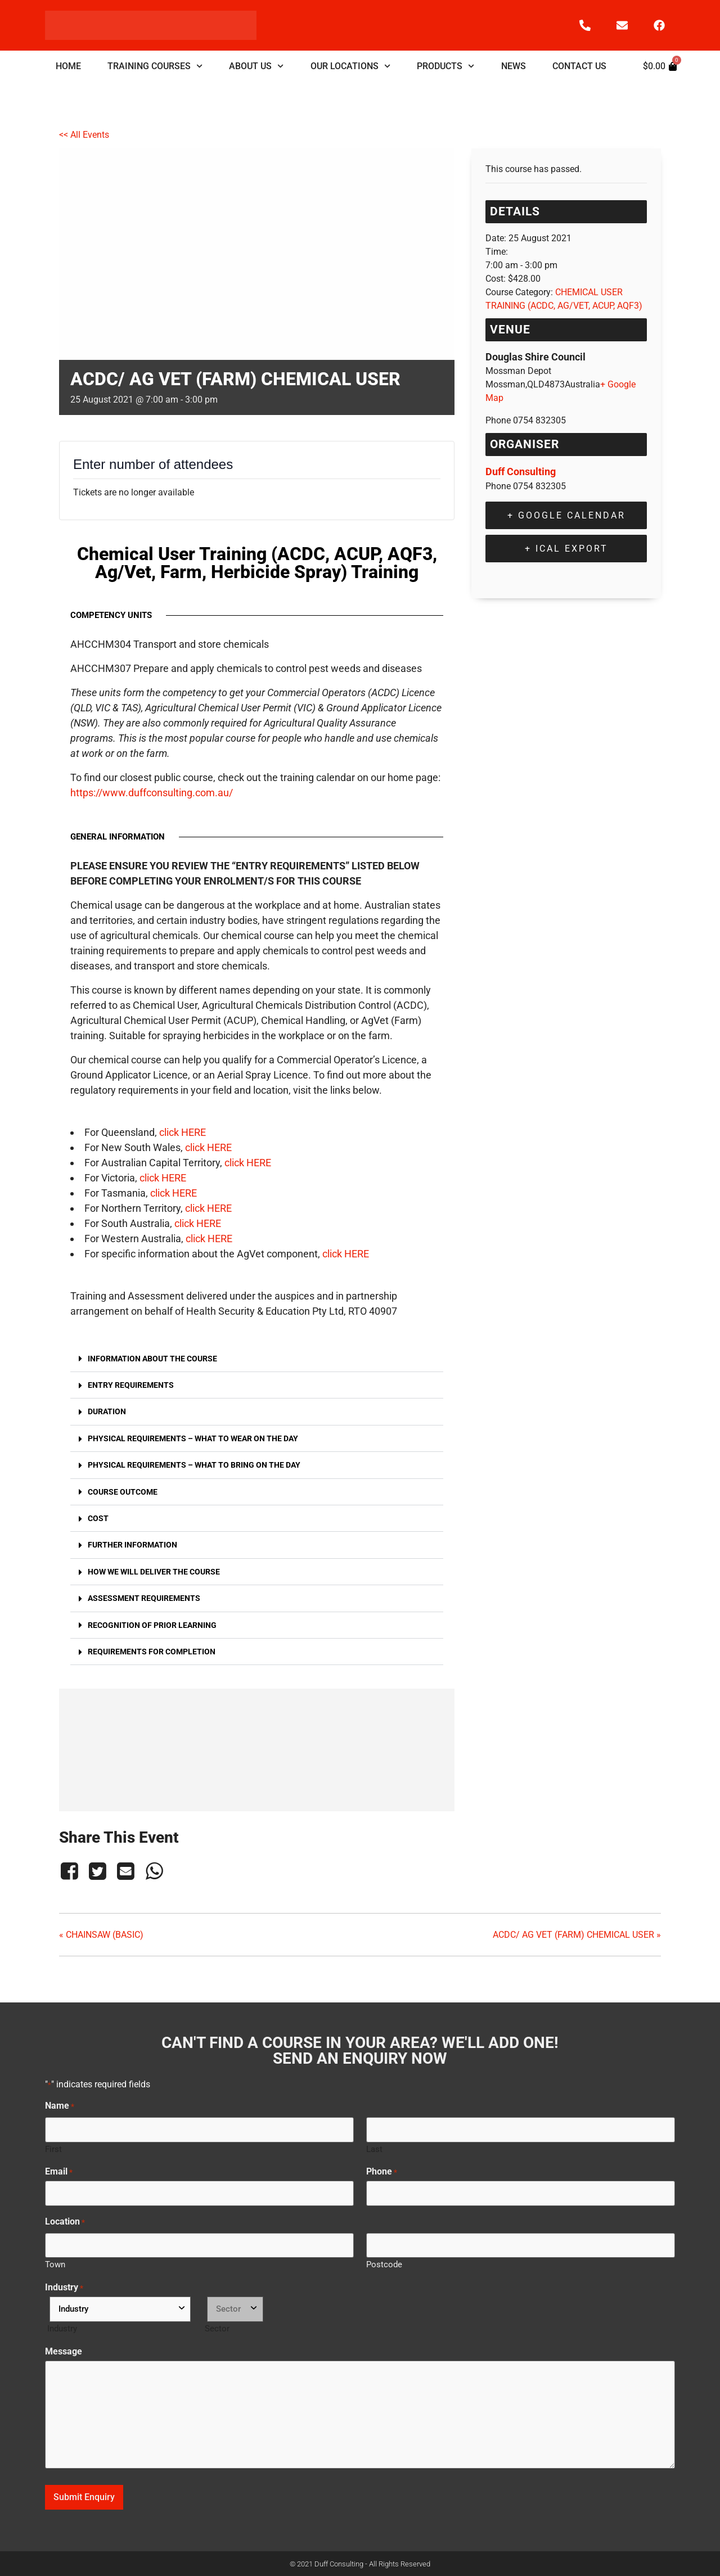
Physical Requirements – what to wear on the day (193, 1438)
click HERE (182, 1132)
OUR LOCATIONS (350, 66)
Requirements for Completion (151, 1652)
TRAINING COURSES (154, 66)
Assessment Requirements (144, 1598)
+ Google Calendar (566, 515)
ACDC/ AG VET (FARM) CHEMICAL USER (577, 1934)
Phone (381, 2171)
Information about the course (152, 1359)
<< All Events (84, 134)
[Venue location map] (256, 1748)
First (53, 2149)
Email (59, 2171)
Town (55, 2264)
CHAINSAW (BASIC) (101, 1934)
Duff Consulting (520, 471)
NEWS (513, 66)
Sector (217, 2328)
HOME (68, 66)
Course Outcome (123, 1492)
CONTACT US (579, 66)
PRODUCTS (445, 66)
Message (63, 2351)
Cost (98, 1518)
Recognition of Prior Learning (152, 1625)
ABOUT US (256, 66)
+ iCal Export (566, 548)
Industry (64, 2287)
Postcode (384, 2264)
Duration (107, 1411)
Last (374, 2149)
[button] (256, 1359)
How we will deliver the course (154, 1572)
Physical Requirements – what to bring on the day (194, 1465)
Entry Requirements (131, 1385)
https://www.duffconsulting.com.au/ (151, 792)
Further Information (132, 1545)
